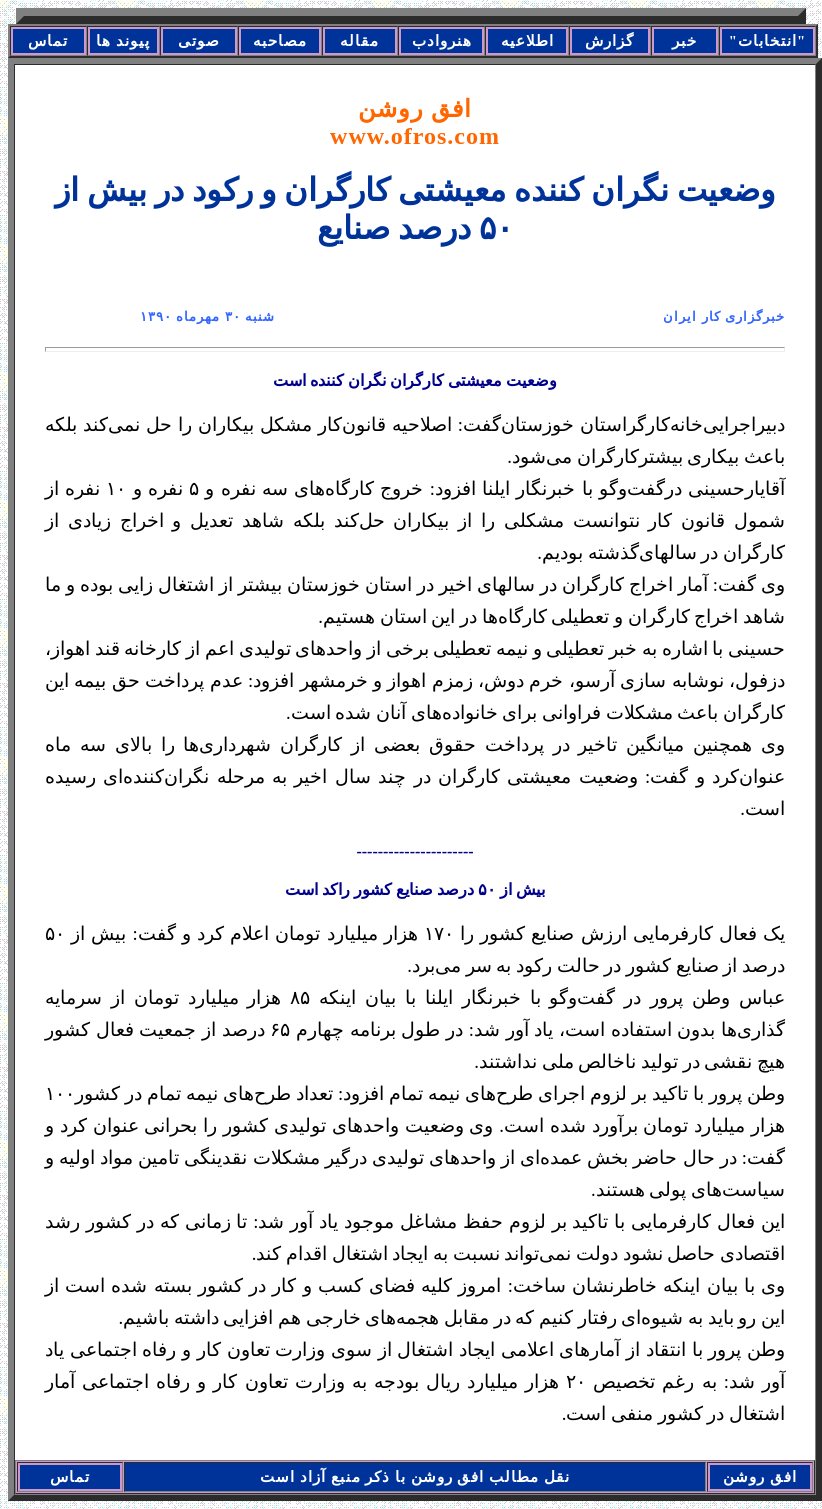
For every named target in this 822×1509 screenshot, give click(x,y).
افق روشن (415, 122)
